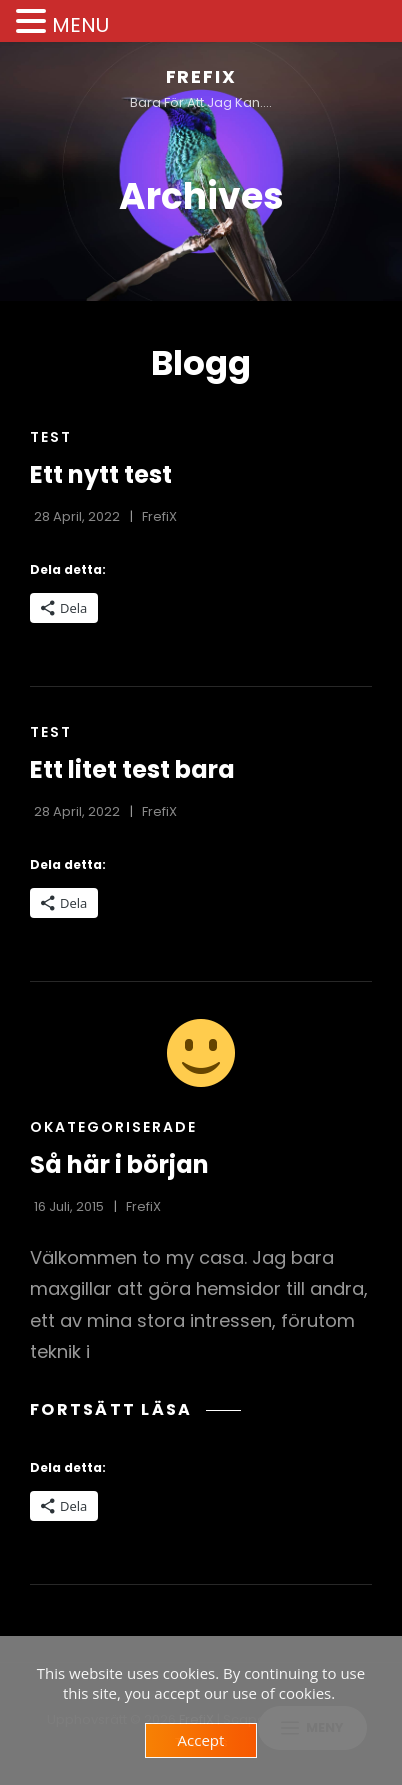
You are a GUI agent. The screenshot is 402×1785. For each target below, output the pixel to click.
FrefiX (201, 76)
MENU (80, 25)
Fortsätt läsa (135, 1409)
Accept (201, 1740)
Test (51, 437)
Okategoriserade (113, 1127)
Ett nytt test (101, 474)
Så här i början (119, 1164)
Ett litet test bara (132, 769)
